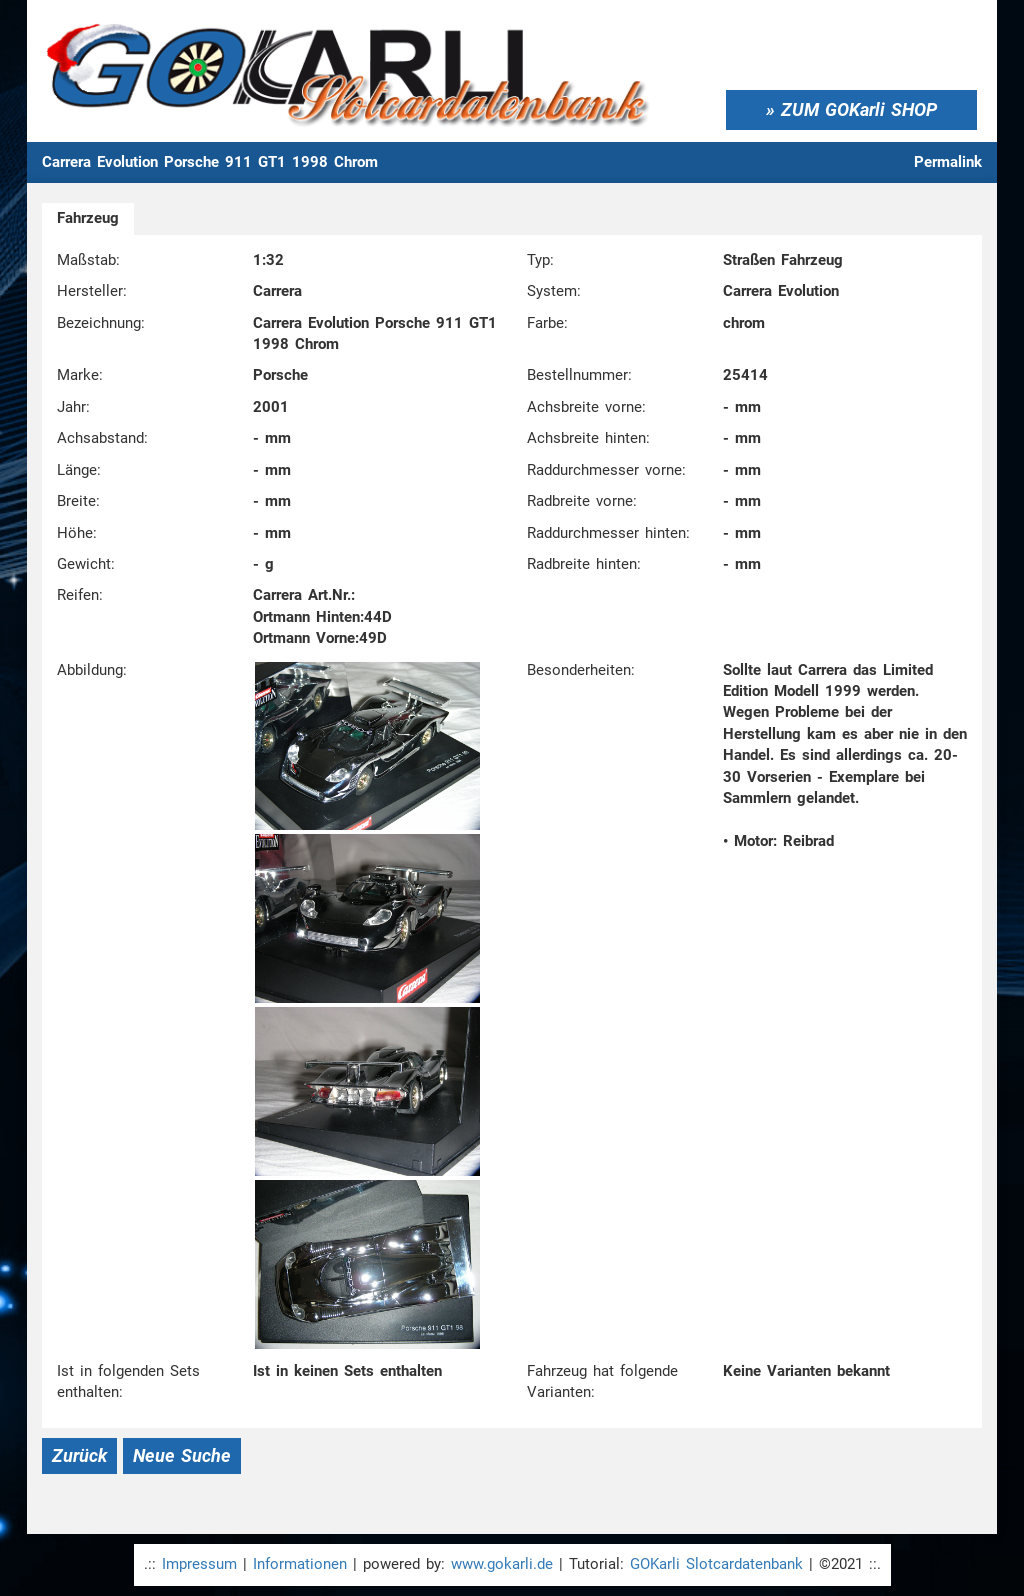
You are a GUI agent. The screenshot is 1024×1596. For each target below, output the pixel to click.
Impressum (199, 1564)
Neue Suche (182, 1455)
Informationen (300, 1564)
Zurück (79, 1455)
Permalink (948, 162)
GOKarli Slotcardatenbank (716, 1564)
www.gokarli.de (502, 1564)
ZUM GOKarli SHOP (859, 109)
